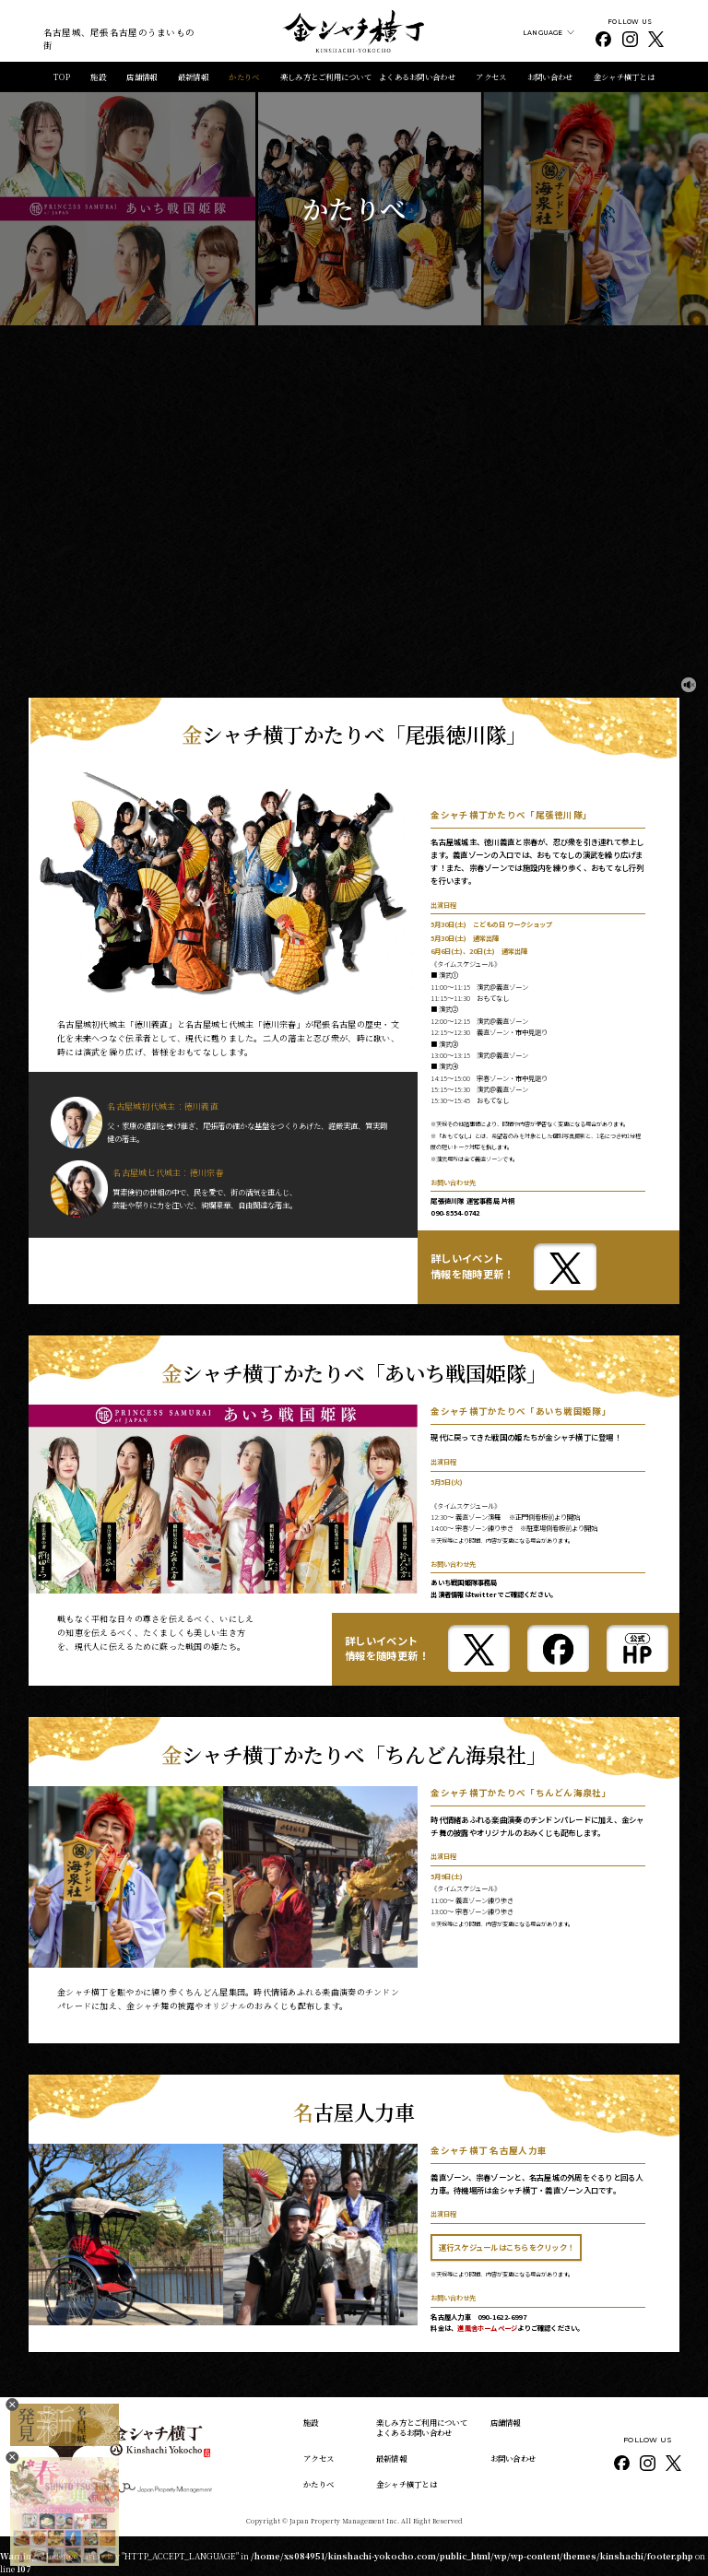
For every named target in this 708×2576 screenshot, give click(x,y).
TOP (61, 76)
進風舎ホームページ (487, 2328)
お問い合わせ (550, 76)
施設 (98, 76)
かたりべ (244, 76)
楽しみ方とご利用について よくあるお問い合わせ (367, 76)
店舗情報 (141, 76)
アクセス (491, 76)
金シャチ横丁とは (624, 76)
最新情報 (193, 76)
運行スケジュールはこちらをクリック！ (507, 2247)
